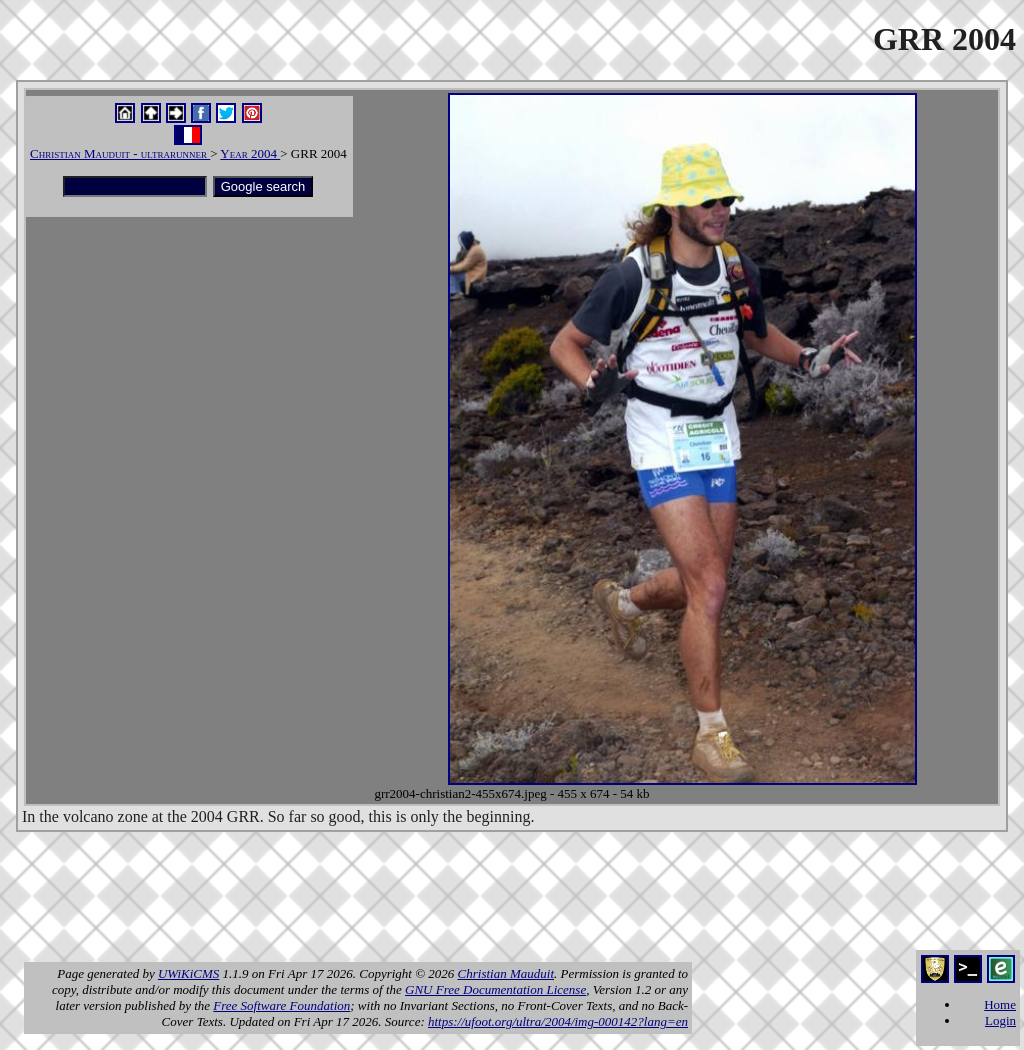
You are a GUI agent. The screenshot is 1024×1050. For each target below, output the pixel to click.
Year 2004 (250, 153)
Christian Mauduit (506, 973)
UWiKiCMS (188, 973)
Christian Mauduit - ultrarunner (120, 153)
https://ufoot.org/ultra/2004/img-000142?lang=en (558, 1021)
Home (1000, 1004)
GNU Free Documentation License (495, 989)
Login (1000, 1020)
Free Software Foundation (281, 1005)
